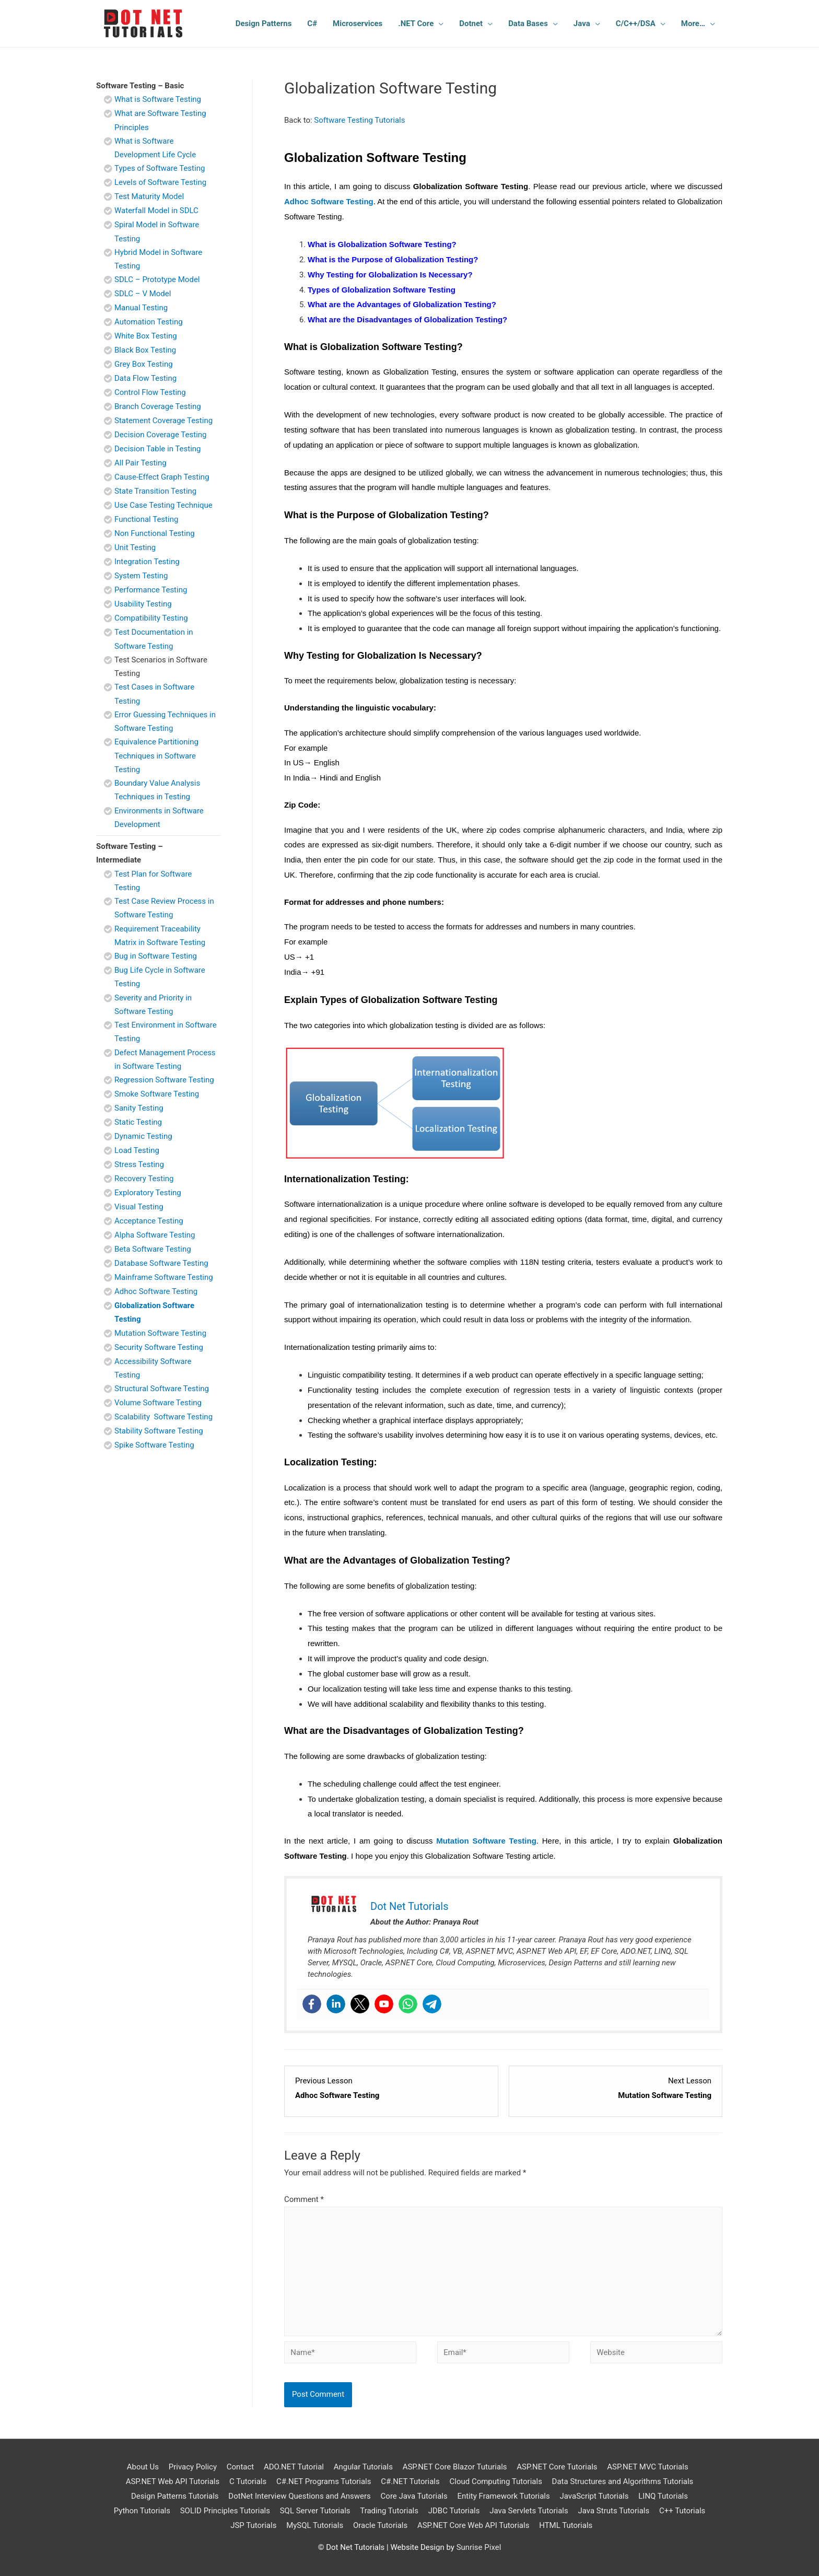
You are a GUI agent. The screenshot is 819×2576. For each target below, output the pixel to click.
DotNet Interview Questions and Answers (299, 2496)
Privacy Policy (193, 2467)
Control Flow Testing (150, 392)
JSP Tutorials (253, 2525)
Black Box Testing (145, 350)
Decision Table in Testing (157, 448)
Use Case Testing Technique (163, 505)
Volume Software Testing (158, 1402)
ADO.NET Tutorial (294, 2467)
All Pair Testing (140, 463)
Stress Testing (139, 1164)
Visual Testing (138, 1206)
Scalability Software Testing (163, 1416)
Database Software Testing (161, 1263)
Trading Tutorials (389, 2510)
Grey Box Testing (143, 364)
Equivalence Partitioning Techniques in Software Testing (156, 755)
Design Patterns (264, 23)
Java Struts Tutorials (613, 2510)
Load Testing (136, 1150)
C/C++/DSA (636, 23)
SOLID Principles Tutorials (225, 2510)
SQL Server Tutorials (315, 2510)
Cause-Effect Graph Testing (161, 477)
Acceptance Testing (148, 1221)
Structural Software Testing (161, 1388)
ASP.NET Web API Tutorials (173, 2481)
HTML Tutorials (565, 2525)
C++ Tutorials (682, 2510)
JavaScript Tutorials (593, 2496)
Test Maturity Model (149, 196)
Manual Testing (141, 307)
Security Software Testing (158, 1347)
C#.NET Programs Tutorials (323, 2481)
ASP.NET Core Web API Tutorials (473, 2525)
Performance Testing (150, 590)
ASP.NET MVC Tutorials (647, 2467)
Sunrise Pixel (479, 2547)
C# (312, 23)
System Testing (141, 575)
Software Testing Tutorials (359, 120)
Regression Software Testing (164, 1080)
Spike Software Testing (154, 1445)
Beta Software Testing (152, 1249)
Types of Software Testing (159, 168)
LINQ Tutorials (663, 2496)
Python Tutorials (142, 2510)
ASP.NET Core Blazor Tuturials (455, 2467)
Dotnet (471, 23)
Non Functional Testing (154, 533)
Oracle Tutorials (380, 2525)
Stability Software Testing (158, 1431)
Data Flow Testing (145, 378)
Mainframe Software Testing (163, 1277)
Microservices (357, 23)
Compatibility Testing (151, 618)
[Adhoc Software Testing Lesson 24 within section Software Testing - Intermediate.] (391, 2088)
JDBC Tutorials (454, 2510)
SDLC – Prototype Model (157, 279)
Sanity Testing (138, 1108)
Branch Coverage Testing (157, 406)
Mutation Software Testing (160, 1333)
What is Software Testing (157, 99)
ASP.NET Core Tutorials (557, 2467)
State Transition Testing (155, 491)
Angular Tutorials (363, 2467)
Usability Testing (143, 604)
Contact (240, 2467)
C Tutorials (247, 2481)
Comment (304, 2199)
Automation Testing (148, 322)
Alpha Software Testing (154, 1235)
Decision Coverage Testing (160, 434)
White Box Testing (145, 336)
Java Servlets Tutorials (528, 2510)
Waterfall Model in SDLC (156, 210)
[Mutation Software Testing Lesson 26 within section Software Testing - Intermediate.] (615, 2088)
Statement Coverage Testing (163, 420)
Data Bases (528, 23)
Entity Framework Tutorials (503, 2496)
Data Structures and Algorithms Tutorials (623, 2481)
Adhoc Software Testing (155, 1291)
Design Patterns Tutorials (175, 2496)
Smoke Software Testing (156, 1094)
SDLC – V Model (142, 293)
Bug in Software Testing (155, 956)
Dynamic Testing (143, 1136)
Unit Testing (135, 547)
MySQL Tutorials (314, 2525)
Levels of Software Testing (160, 182)
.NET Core (416, 23)
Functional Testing (146, 519)
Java (582, 23)
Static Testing (138, 1122)
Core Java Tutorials (414, 2496)
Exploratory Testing (147, 1192)
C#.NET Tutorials (410, 2481)
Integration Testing (147, 561)
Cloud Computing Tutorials (495, 2481)
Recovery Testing (144, 1178)
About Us (143, 2467)
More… (693, 23)
